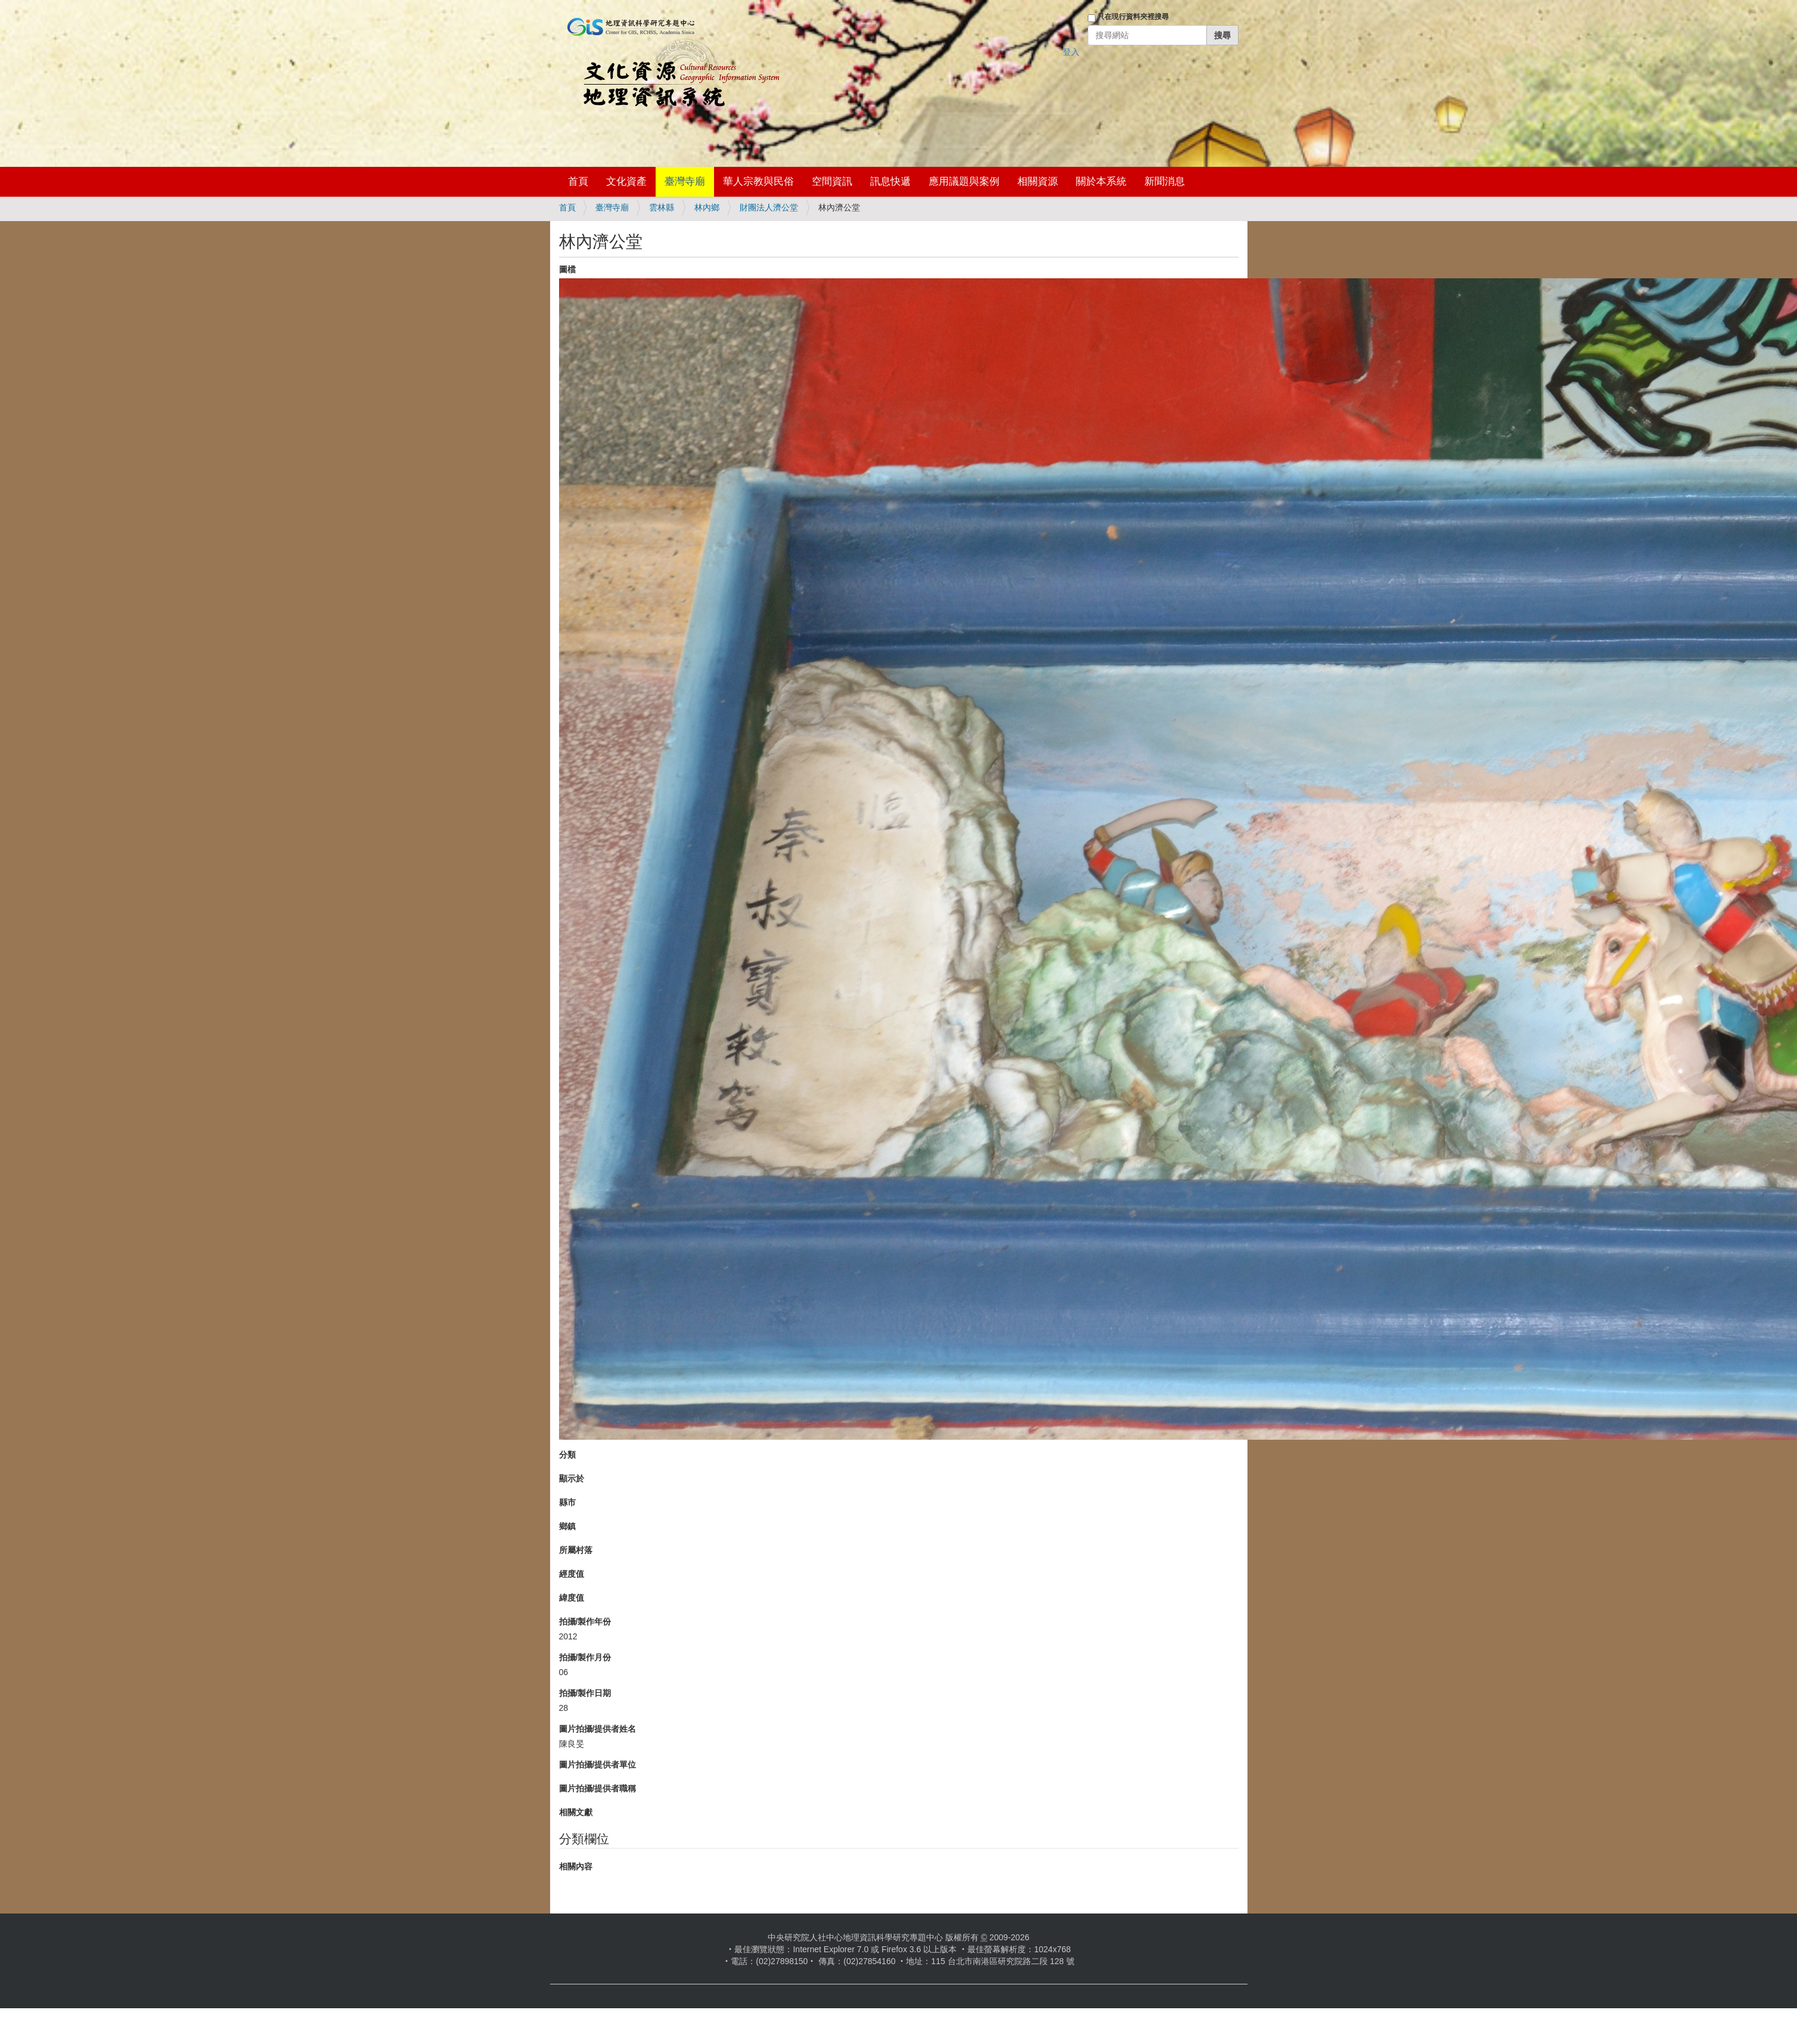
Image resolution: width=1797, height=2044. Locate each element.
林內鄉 (706, 207)
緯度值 (571, 1597)
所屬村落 (575, 1550)
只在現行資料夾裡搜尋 (1133, 17)
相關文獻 (575, 1812)
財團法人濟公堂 (769, 207)
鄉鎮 (567, 1526)
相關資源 (1037, 181)
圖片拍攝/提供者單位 (598, 1764)
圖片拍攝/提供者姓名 (598, 1729)
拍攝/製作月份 (585, 1657)
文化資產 (626, 181)
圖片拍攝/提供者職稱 (598, 1788)
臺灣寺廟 (685, 181)
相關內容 (575, 1866)
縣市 (567, 1502)
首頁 (578, 181)
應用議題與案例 (964, 181)
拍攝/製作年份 (585, 1621)
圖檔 (567, 269)
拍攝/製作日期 (585, 1693)
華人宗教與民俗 (758, 181)
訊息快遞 (890, 181)
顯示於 (571, 1478)
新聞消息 (1164, 181)
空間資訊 (832, 181)
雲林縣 (661, 207)
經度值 (571, 1574)
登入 (1071, 52)
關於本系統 (1101, 181)
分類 (567, 1454)
